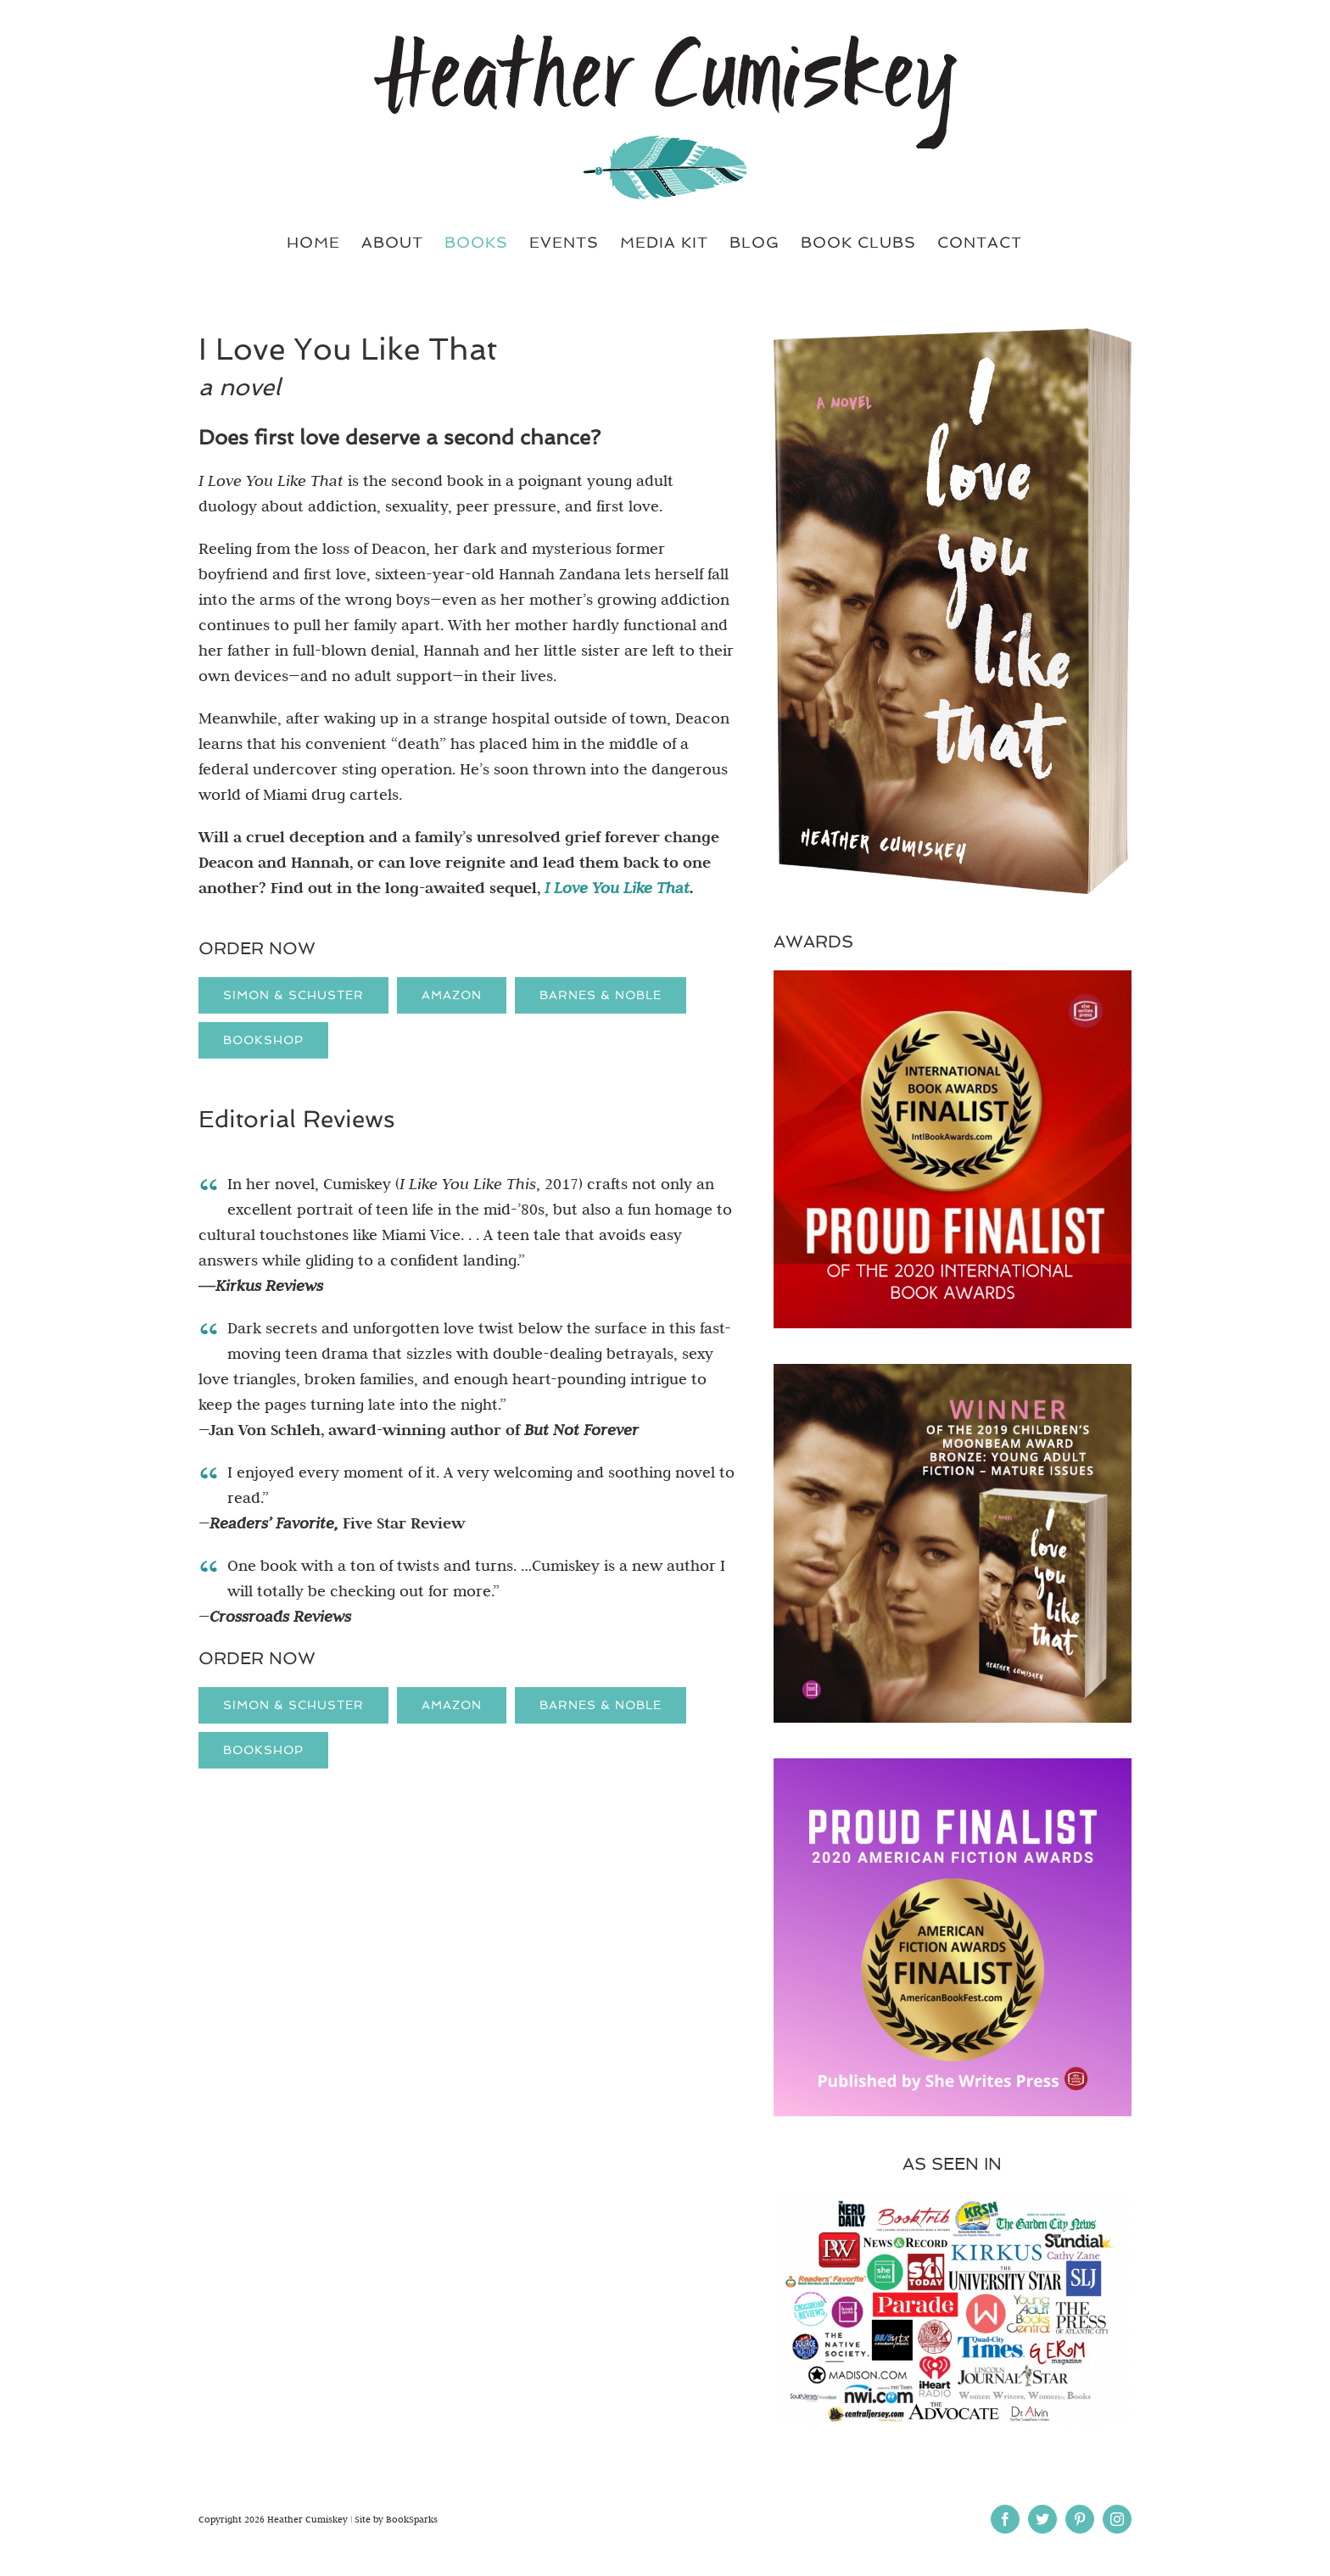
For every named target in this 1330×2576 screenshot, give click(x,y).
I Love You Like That (617, 887)
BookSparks (412, 2519)
